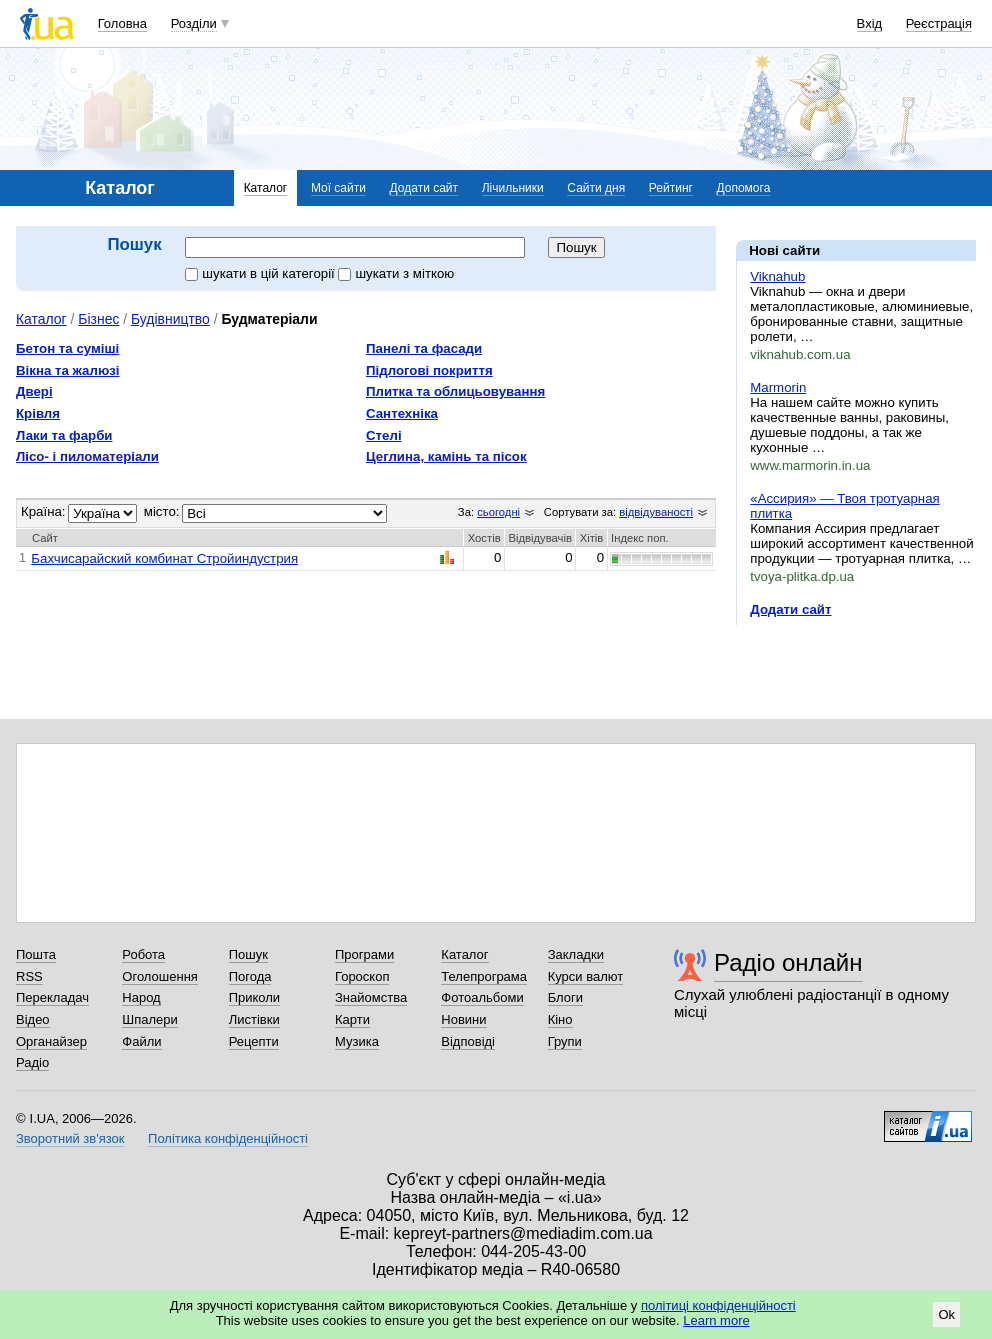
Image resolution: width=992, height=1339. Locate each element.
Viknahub (777, 276)
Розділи (194, 23)
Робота (143, 954)
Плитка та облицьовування (455, 391)
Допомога (744, 188)
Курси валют (586, 976)
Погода (250, 976)
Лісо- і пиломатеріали (87, 456)
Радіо (32, 1062)
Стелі (384, 435)
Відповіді (468, 1041)
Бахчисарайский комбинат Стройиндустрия (164, 558)
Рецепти (254, 1041)
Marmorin (778, 387)
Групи (565, 1041)
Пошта (36, 954)
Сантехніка (402, 413)
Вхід (870, 23)
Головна (122, 23)
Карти (352, 1019)
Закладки (576, 954)
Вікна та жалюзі (68, 370)
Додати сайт (424, 188)
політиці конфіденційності (718, 1305)
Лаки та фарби (64, 435)
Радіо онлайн (788, 962)
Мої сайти (338, 188)
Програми (364, 954)
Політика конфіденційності (228, 1138)
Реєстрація (939, 23)
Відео (33, 1019)
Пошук (248, 954)
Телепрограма (484, 976)
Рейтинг (671, 188)
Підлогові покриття (429, 370)
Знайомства (371, 997)
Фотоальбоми (482, 997)
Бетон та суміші (67, 348)
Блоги (565, 997)
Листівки (254, 1019)
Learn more (716, 1320)
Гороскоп (362, 976)
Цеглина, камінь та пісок (446, 456)
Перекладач (52, 997)
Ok (946, 1314)
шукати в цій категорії (261, 273)
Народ (141, 997)
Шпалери (150, 1019)
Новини (463, 1019)
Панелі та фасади (424, 348)
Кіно (560, 1019)
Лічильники (513, 188)
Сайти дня (596, 188)
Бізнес (98, 319)
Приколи (254, 997)
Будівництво (170, 319)
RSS (29, 976)
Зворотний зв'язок (70, 1138)
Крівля (38, 413)
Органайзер (51, 1041)
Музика (357, 1041)
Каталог (266, 188)
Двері (34, 391)
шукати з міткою (396, 273)
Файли (141, 1041)
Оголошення (160, 976)
